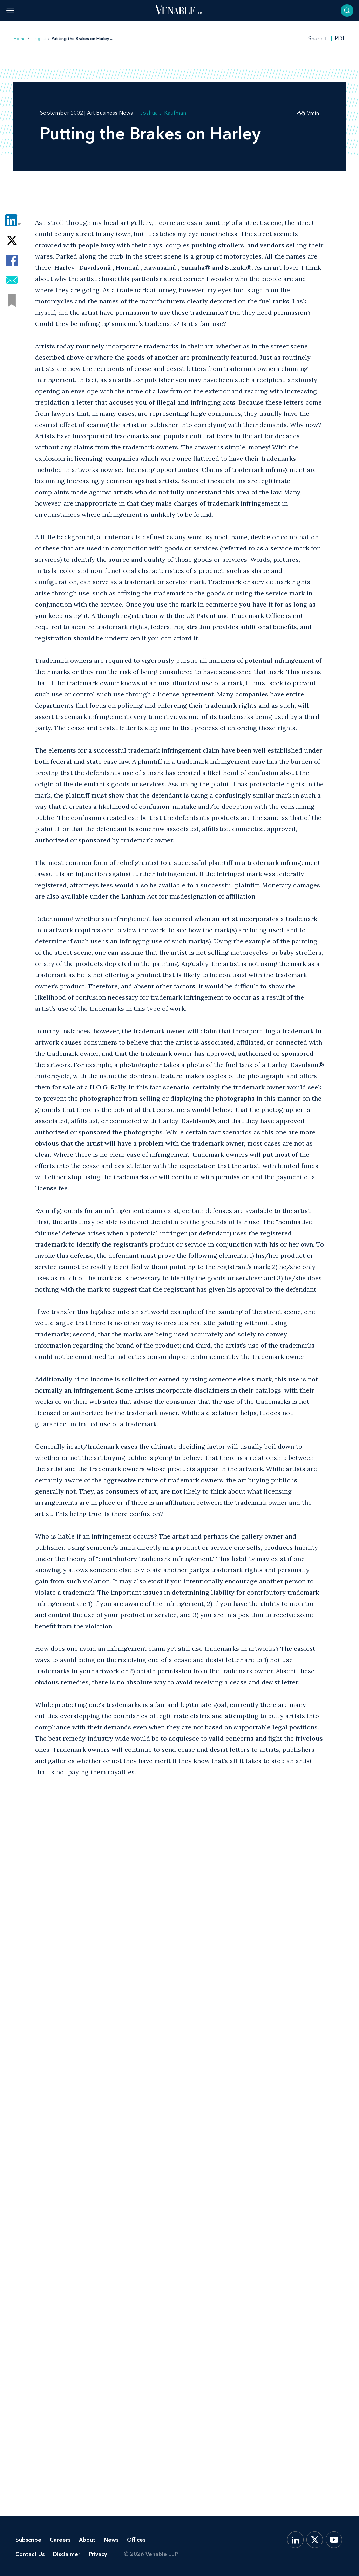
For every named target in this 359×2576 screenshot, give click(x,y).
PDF (340, 38)
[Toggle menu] (10, 10)
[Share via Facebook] (12, 261)
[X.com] (314, 2539)
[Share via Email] (12, 281)
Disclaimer (66, 2554)
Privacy (98, 2554)
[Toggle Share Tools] (318, 38)
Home (19, 38)
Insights (38, 38)
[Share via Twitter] (12, 241)
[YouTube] (334, 2539)
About (87, 2539)
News (111, 2539)
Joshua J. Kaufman (163, 112)
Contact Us (30, 2554)
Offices (136, 2539)
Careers (60, 2539)
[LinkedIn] (295, 2539)
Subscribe (28, 2539)
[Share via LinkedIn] (12, 221)
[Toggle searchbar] (347, 10)
